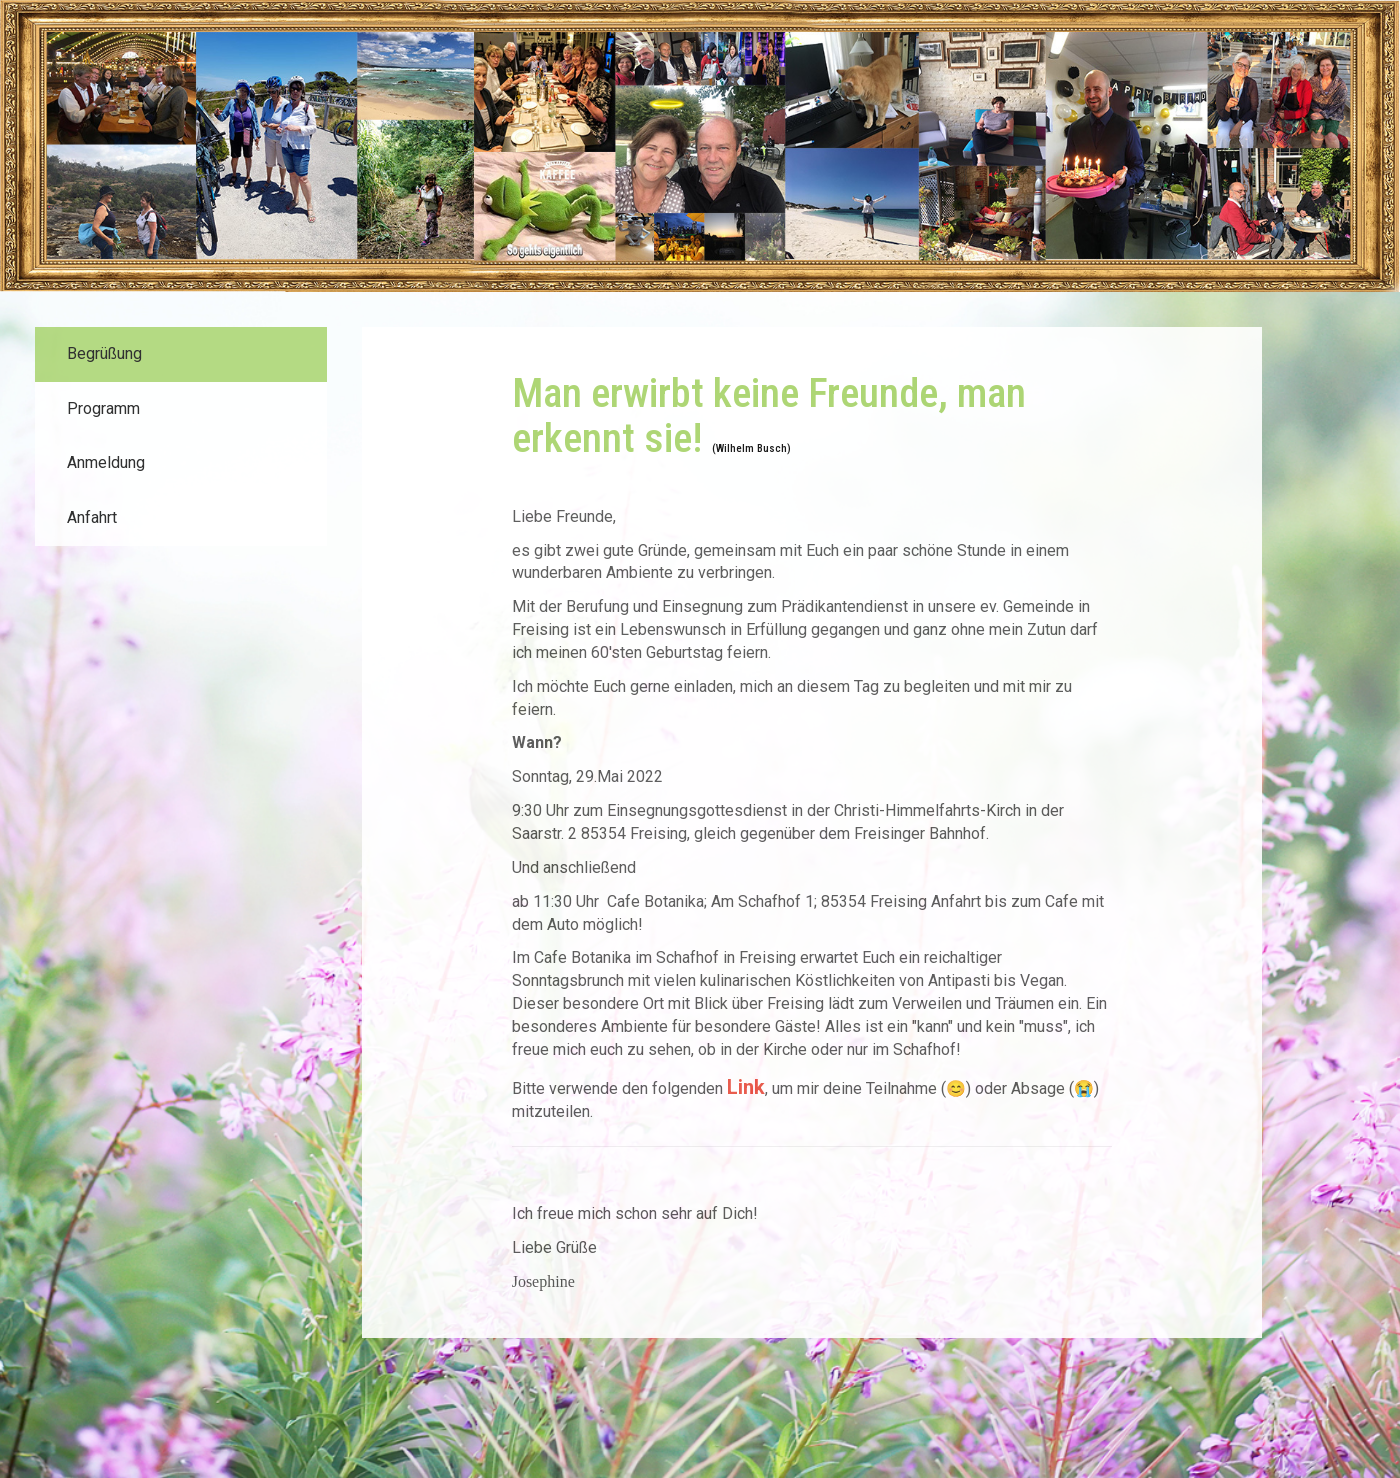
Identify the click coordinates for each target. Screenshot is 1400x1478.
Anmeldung (106, 462)
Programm (103, 408)
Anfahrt (92, 517)
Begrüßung (104, 353)
